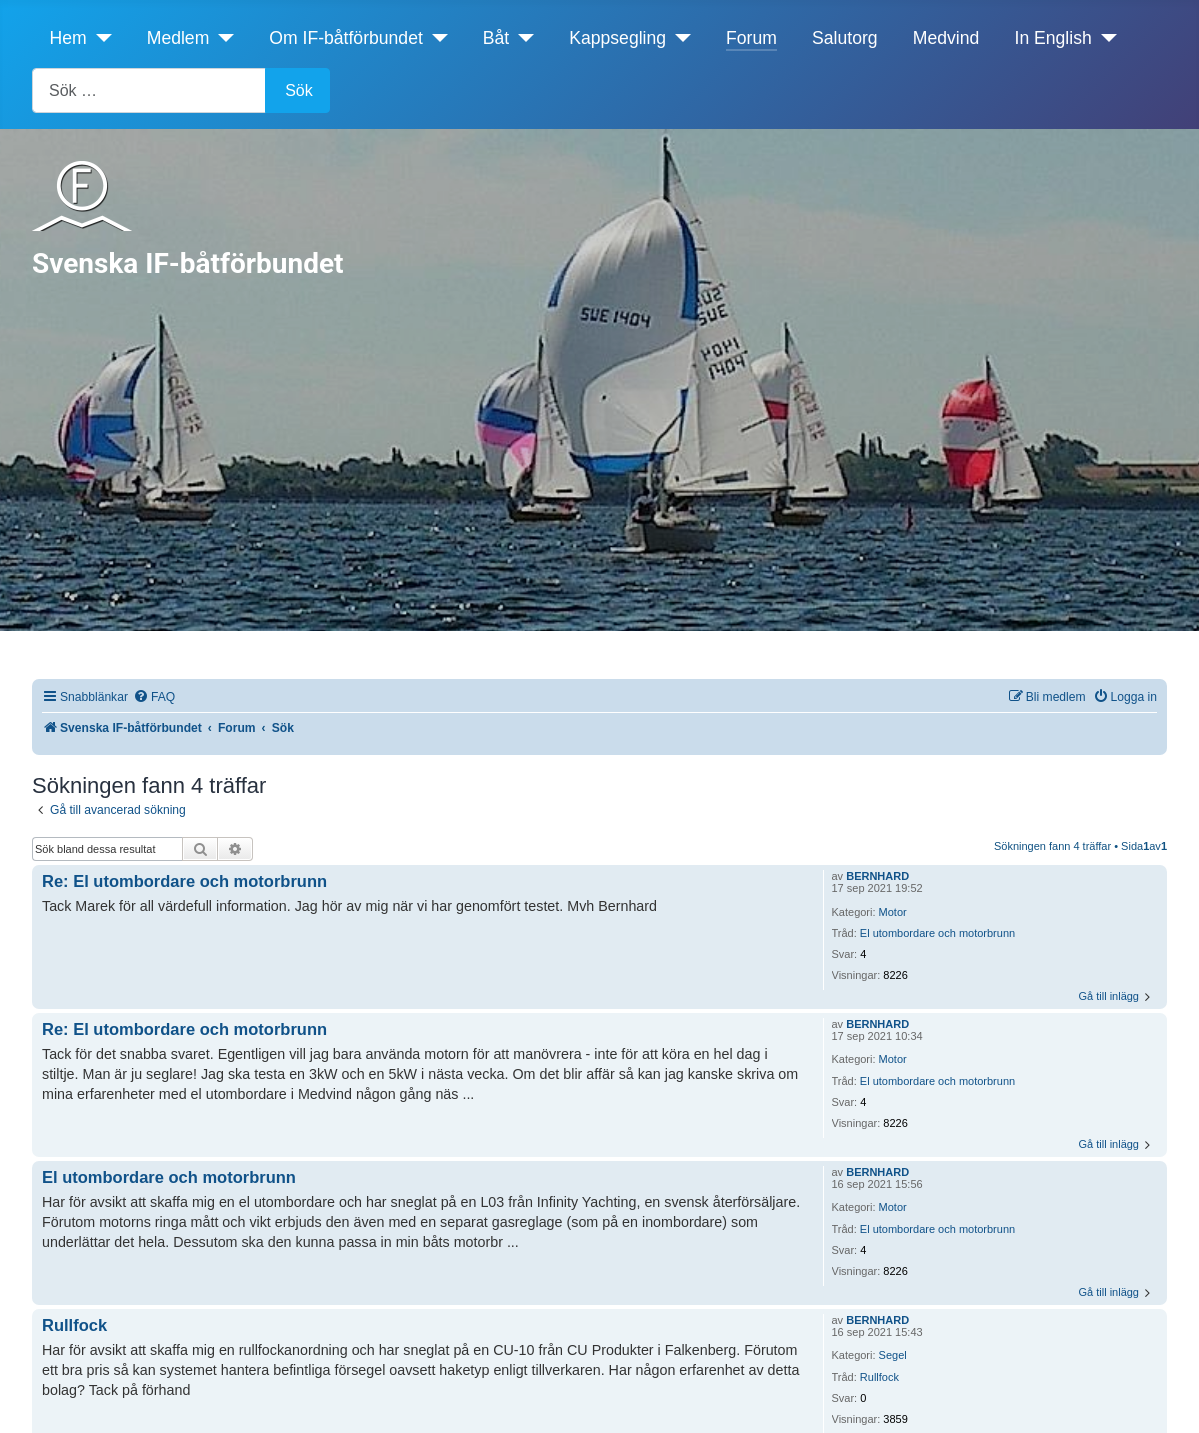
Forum (751, 38)
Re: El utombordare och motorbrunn (184, 881)
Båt (496, 38)
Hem (68, 38)
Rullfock (879, 1377)
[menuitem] (154, 697)
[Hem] (99, 38)
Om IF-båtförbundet (346, 38)
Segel (893, 1355)
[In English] (1104, 38)
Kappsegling (617, 38)
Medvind (946, 38)
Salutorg (845, 38)
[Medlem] (221, 38)
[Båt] (521, 38)
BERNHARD (877, 876)
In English (1053, 38)
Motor (893, 912)
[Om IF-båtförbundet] (435, 38)
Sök (299, 90)
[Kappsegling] (678, 38)
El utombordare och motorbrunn (937, 933)
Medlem (178, 38)
